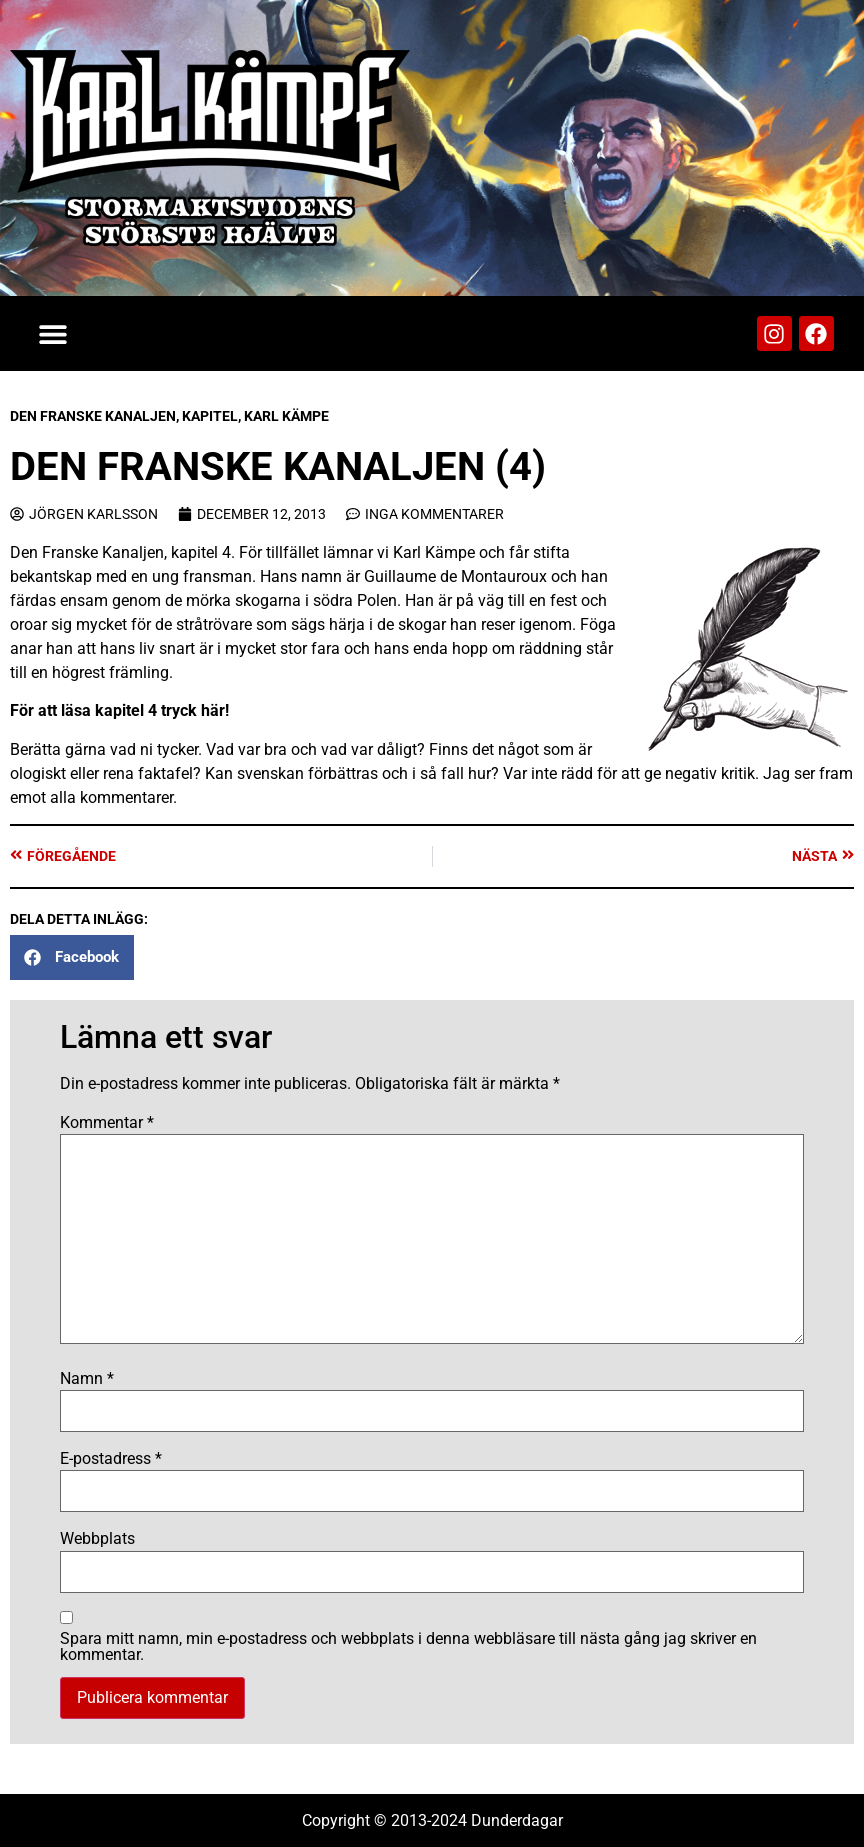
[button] (52, 333)
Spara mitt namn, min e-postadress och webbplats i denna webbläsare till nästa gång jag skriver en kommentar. (408, 1647)
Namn (87, 1379)
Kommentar (107, 1123)
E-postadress (111, 1459)
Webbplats (97, 1539)
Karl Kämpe (286, 416)
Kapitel (210, 416)
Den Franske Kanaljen (93, 416)
